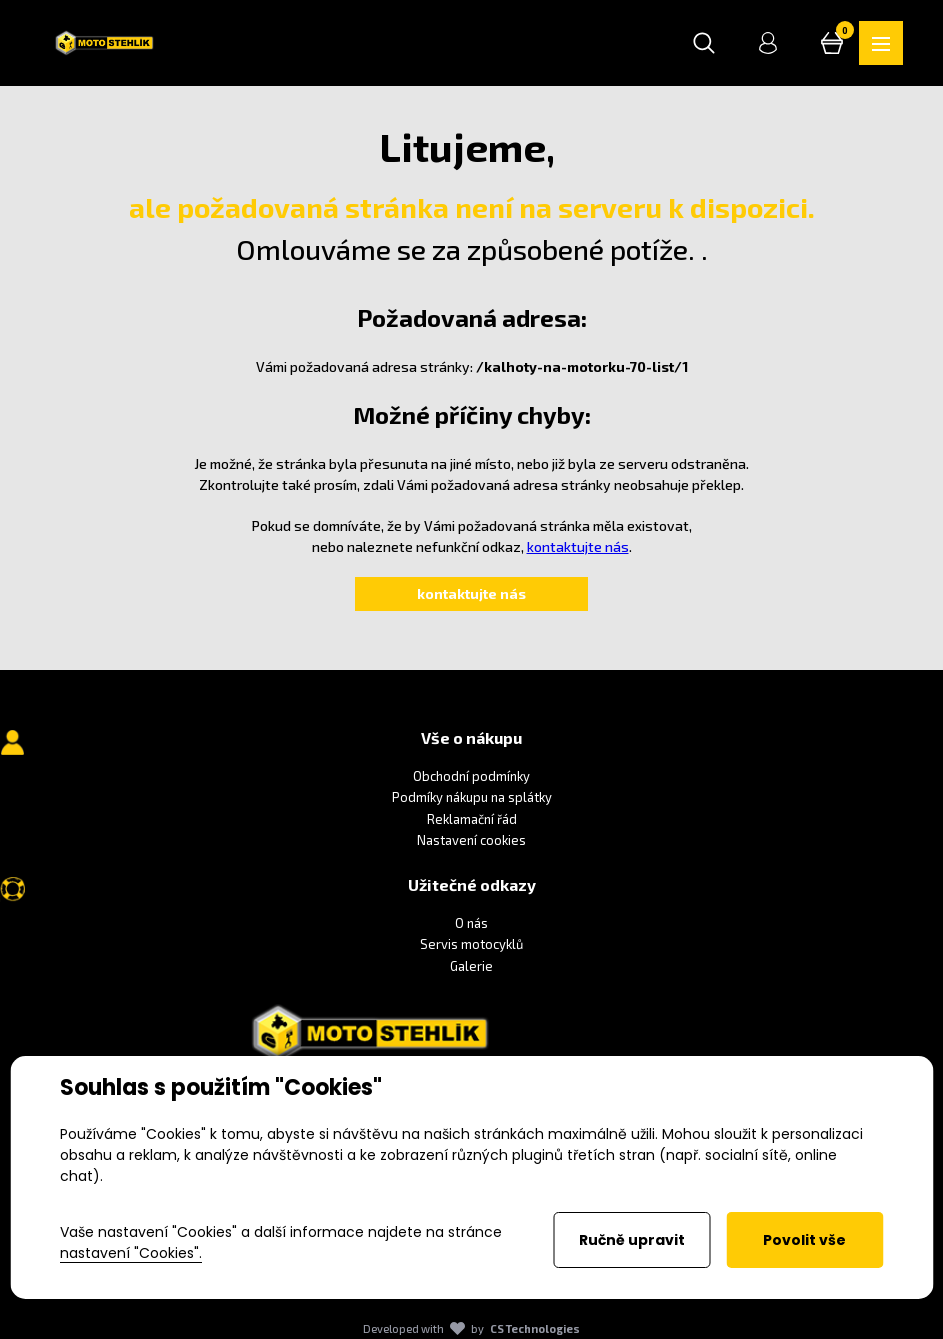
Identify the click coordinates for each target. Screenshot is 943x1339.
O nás (471, 923)
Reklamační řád (472, 819)
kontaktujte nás (578, 546)
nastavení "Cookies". (131, 1253)
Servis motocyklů (471, 945)
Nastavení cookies (471, 840)
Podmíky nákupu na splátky (472, 797)
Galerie (471, 966)
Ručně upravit (632, 1240)
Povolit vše (804, 1240)
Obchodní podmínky (471, 776)
